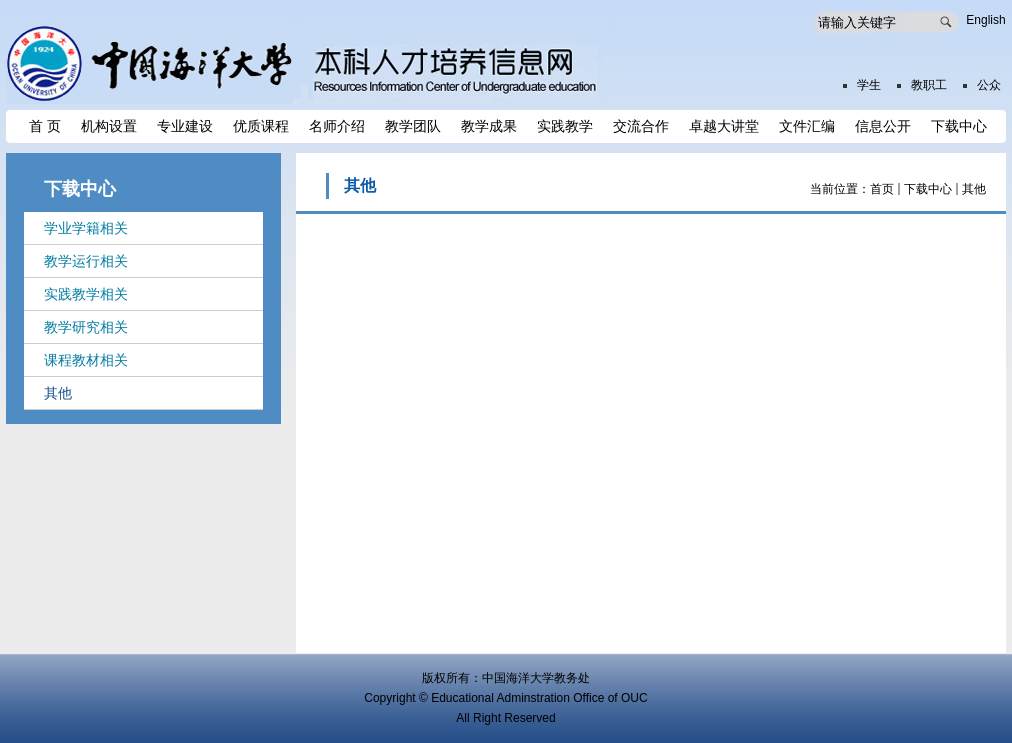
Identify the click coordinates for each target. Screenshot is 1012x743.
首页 (882, 189)
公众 (989, 85)
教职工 (929, 85)
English (985, 20)
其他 (974, 189)
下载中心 (928, 189)
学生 (869, 85)
